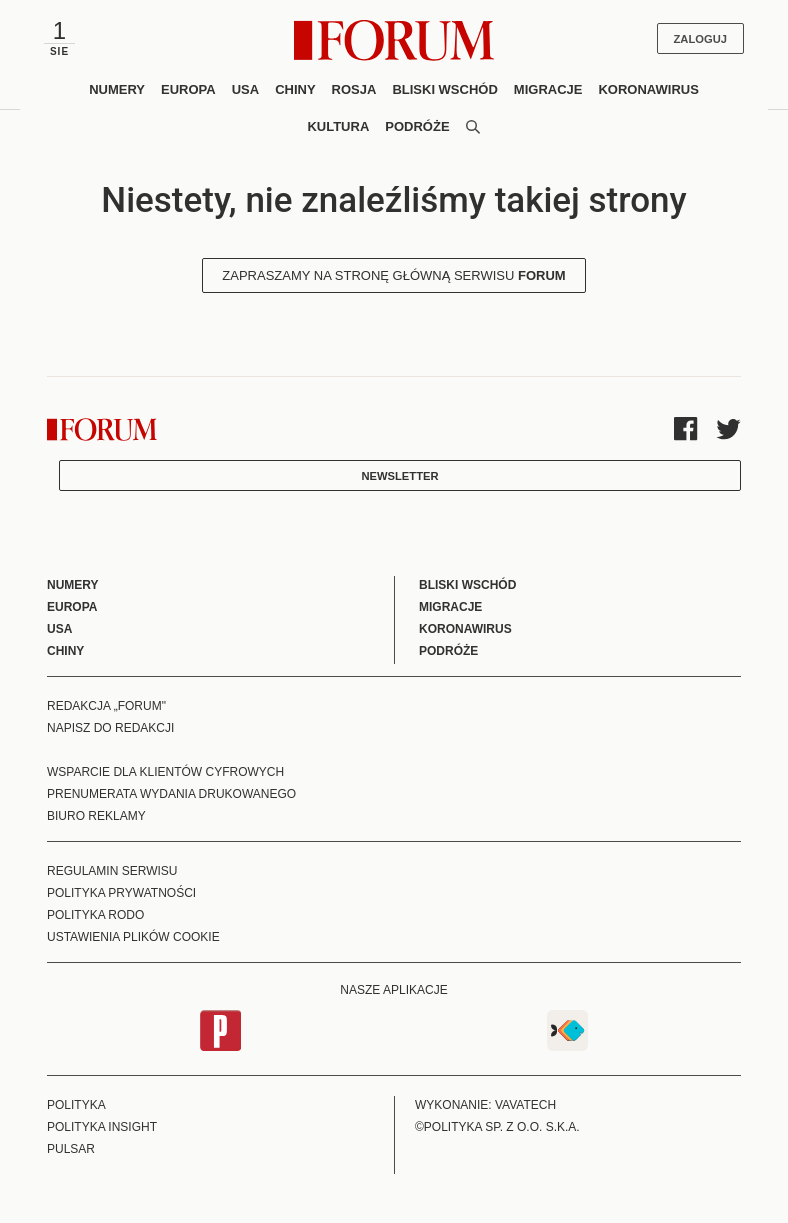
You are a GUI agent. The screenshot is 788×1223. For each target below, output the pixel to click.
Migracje (548, 89)
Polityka (76, 1105)
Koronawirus (648, 89)
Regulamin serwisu (112, 871)
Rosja (354, 89)
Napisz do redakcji (110, 728)
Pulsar (71, 1149)
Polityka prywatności (121, 893)
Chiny (295, 89)
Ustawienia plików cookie (133, 937)
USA (245, 89)
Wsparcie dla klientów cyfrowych (165, 772)
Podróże (417, 126)
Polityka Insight (102, 1127)
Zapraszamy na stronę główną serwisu (393, 275)
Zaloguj (700, 39)
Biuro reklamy (96, 816)
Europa (188, 89)
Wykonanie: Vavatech (485, 1105)
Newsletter (399, 476)
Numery (117, 89)
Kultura (338, 126)
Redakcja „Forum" (106, 706)
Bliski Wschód (444, 89)
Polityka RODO (95, 915)
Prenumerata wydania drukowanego (171, 794)
